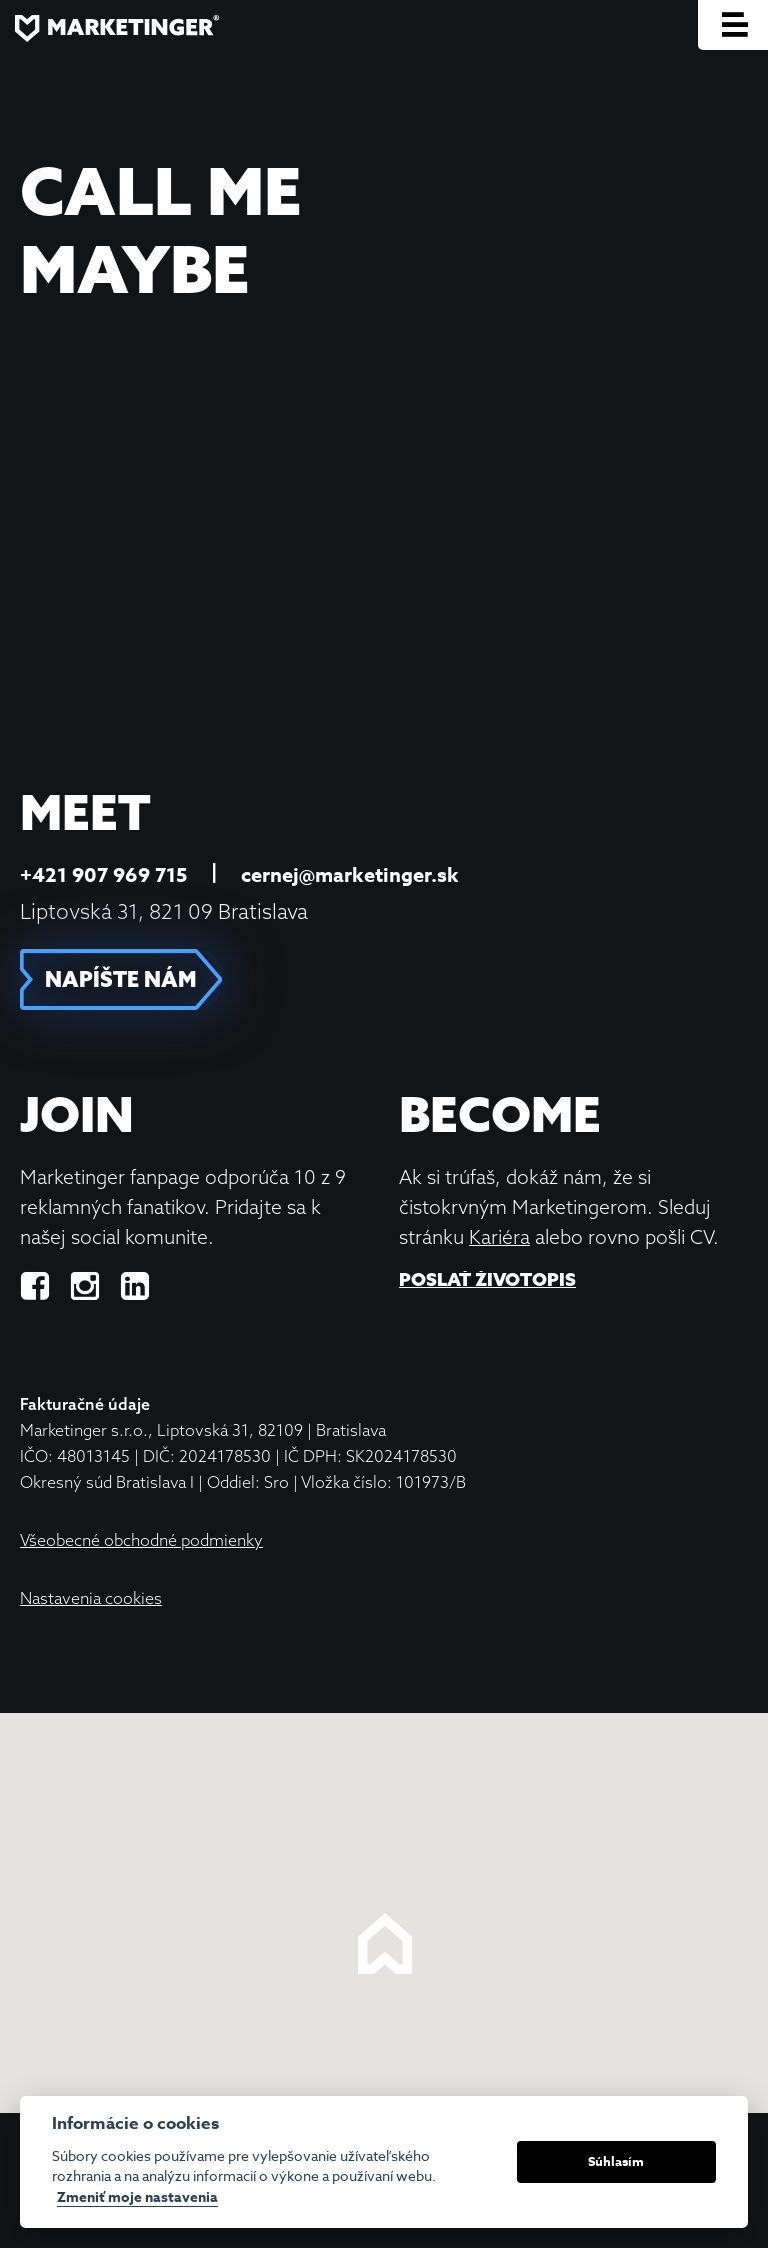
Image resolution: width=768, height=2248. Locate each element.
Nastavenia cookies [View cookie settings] (91, 1598)
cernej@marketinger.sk (350, 875)
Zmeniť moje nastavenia (137, 2198)
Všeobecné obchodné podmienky (141, 1540)
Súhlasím (616, 2161)
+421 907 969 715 (103, 875)
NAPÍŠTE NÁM (121, 979)
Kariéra (499, 1237)
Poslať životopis (487, 1280)
